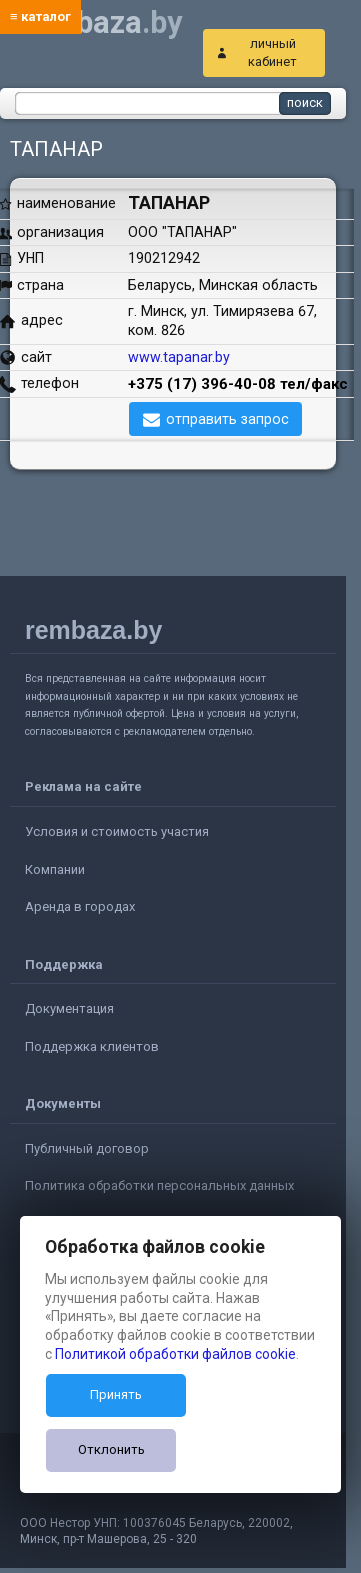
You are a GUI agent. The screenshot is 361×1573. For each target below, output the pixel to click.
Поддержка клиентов (92, 1046)
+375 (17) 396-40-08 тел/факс (238, 384)
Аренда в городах (80, 906)
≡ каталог (40, 16)
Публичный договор (87, 1148)
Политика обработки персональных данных (159, 1185)
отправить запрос (227, 419)
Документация (69, 1008)
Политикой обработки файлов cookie (175, 1354)
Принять (116, 1394)
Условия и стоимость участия (117, 831)
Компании (55, 869)
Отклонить (111, 1449)
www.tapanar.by (179, 357)
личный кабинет (272, 52)
